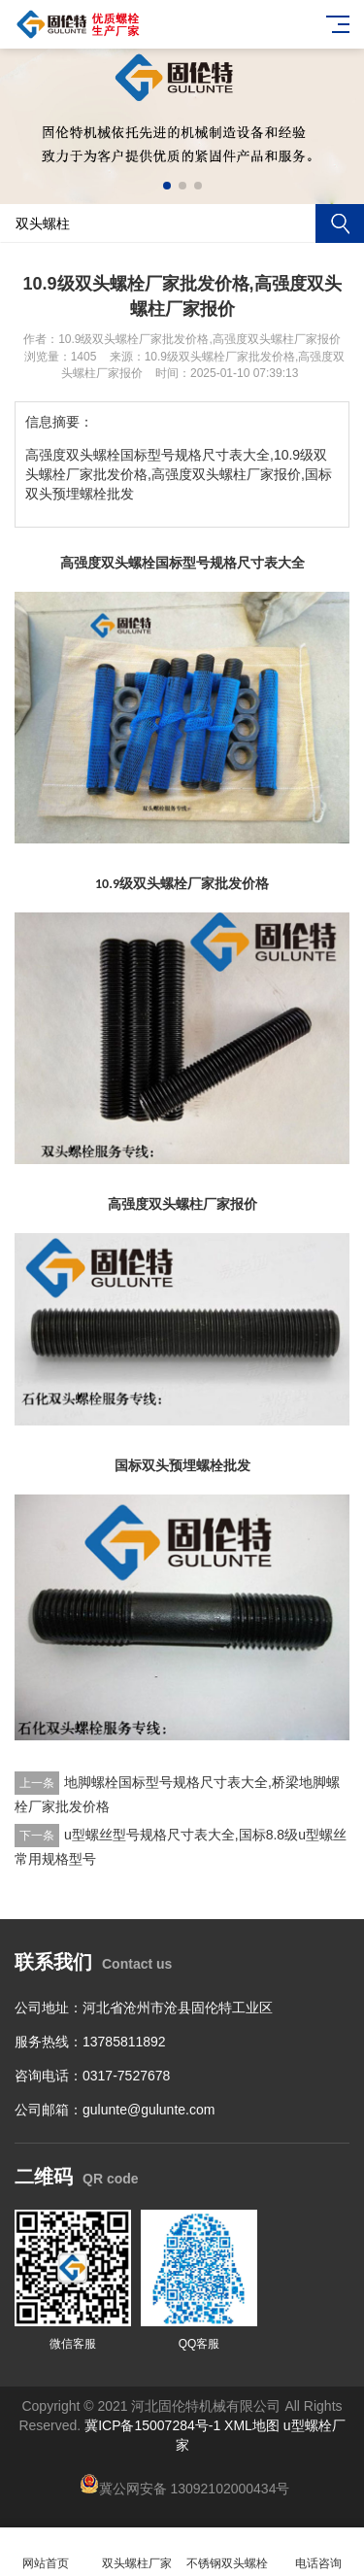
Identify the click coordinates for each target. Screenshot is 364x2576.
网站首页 (45, 2552)
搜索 (339, 223)
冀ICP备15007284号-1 (152, 2425)
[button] (167, 185)
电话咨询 (318, 2552)
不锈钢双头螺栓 (228, 2552)
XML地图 (252, 2425)
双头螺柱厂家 (136, 2552)
